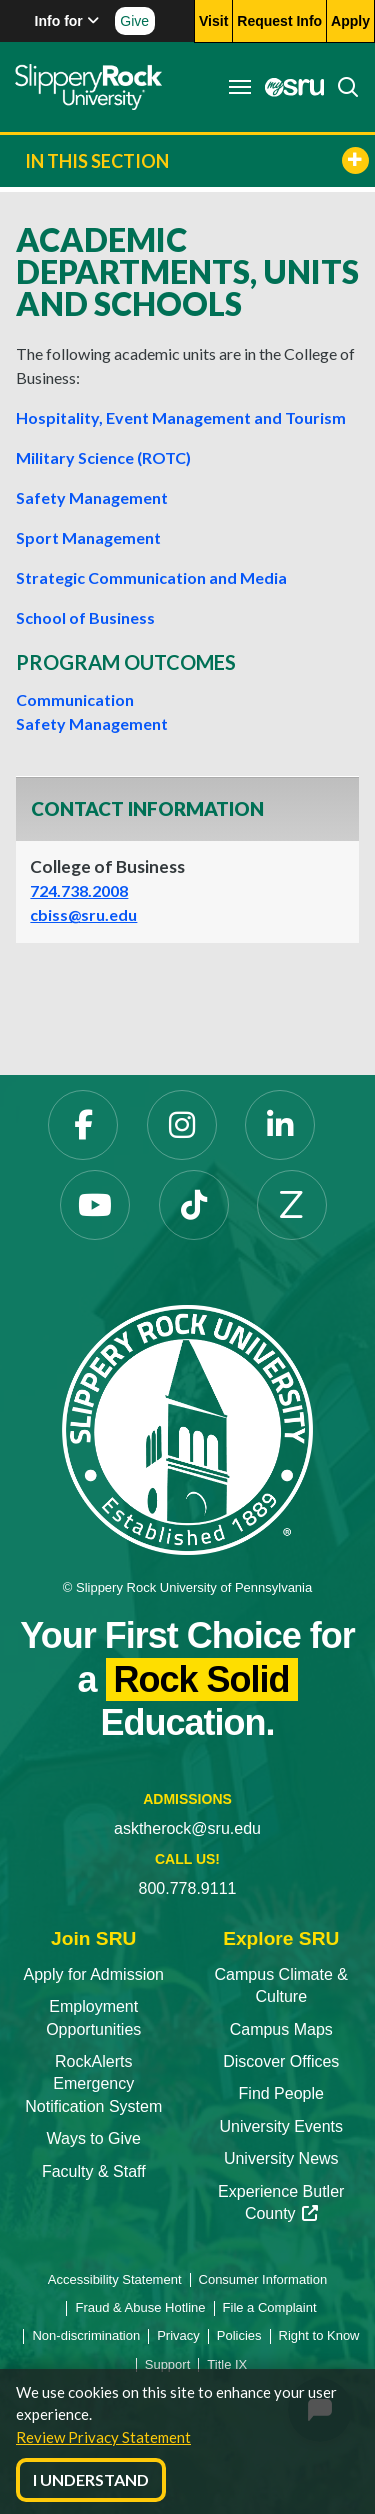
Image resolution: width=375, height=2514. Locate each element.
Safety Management (92, 497)
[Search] (342, 87)
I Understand (91, 2479)
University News (281, 2158)
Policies (239, 2335)
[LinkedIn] (280, 1125)
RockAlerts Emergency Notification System (93, 2084)
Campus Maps (281, 2029)
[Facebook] (83, 1125)
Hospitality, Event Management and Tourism (181, 417)
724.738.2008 (79, 890)
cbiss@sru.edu (83, 914)
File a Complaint (270, 2307)
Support (168, 2364)
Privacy (178, 2335)
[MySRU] (289, 87)
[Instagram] (182, 1125)
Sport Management (88, 537)
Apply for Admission (93, 1974)
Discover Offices (281, 2061)
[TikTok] (194, 1205)
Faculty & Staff (94, 2171)
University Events (281, 2126)
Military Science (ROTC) (103, 457)
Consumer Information (263, 2279)
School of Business (85, 617)
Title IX (227, 2364)
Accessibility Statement (115, 2279)
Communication (75, 699)
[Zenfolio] (292, 1205)
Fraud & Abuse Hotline (140, 2307)
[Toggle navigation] (240, 87)
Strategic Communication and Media (151, 577)
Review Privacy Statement (103, 2437)
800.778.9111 (188, 1888)
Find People (281, 2093)
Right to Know (319, 2335)
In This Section (197, 160)
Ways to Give (93, 2138)
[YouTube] (95, 1205)
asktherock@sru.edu (187, 1828)
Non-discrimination (86, 2335)
